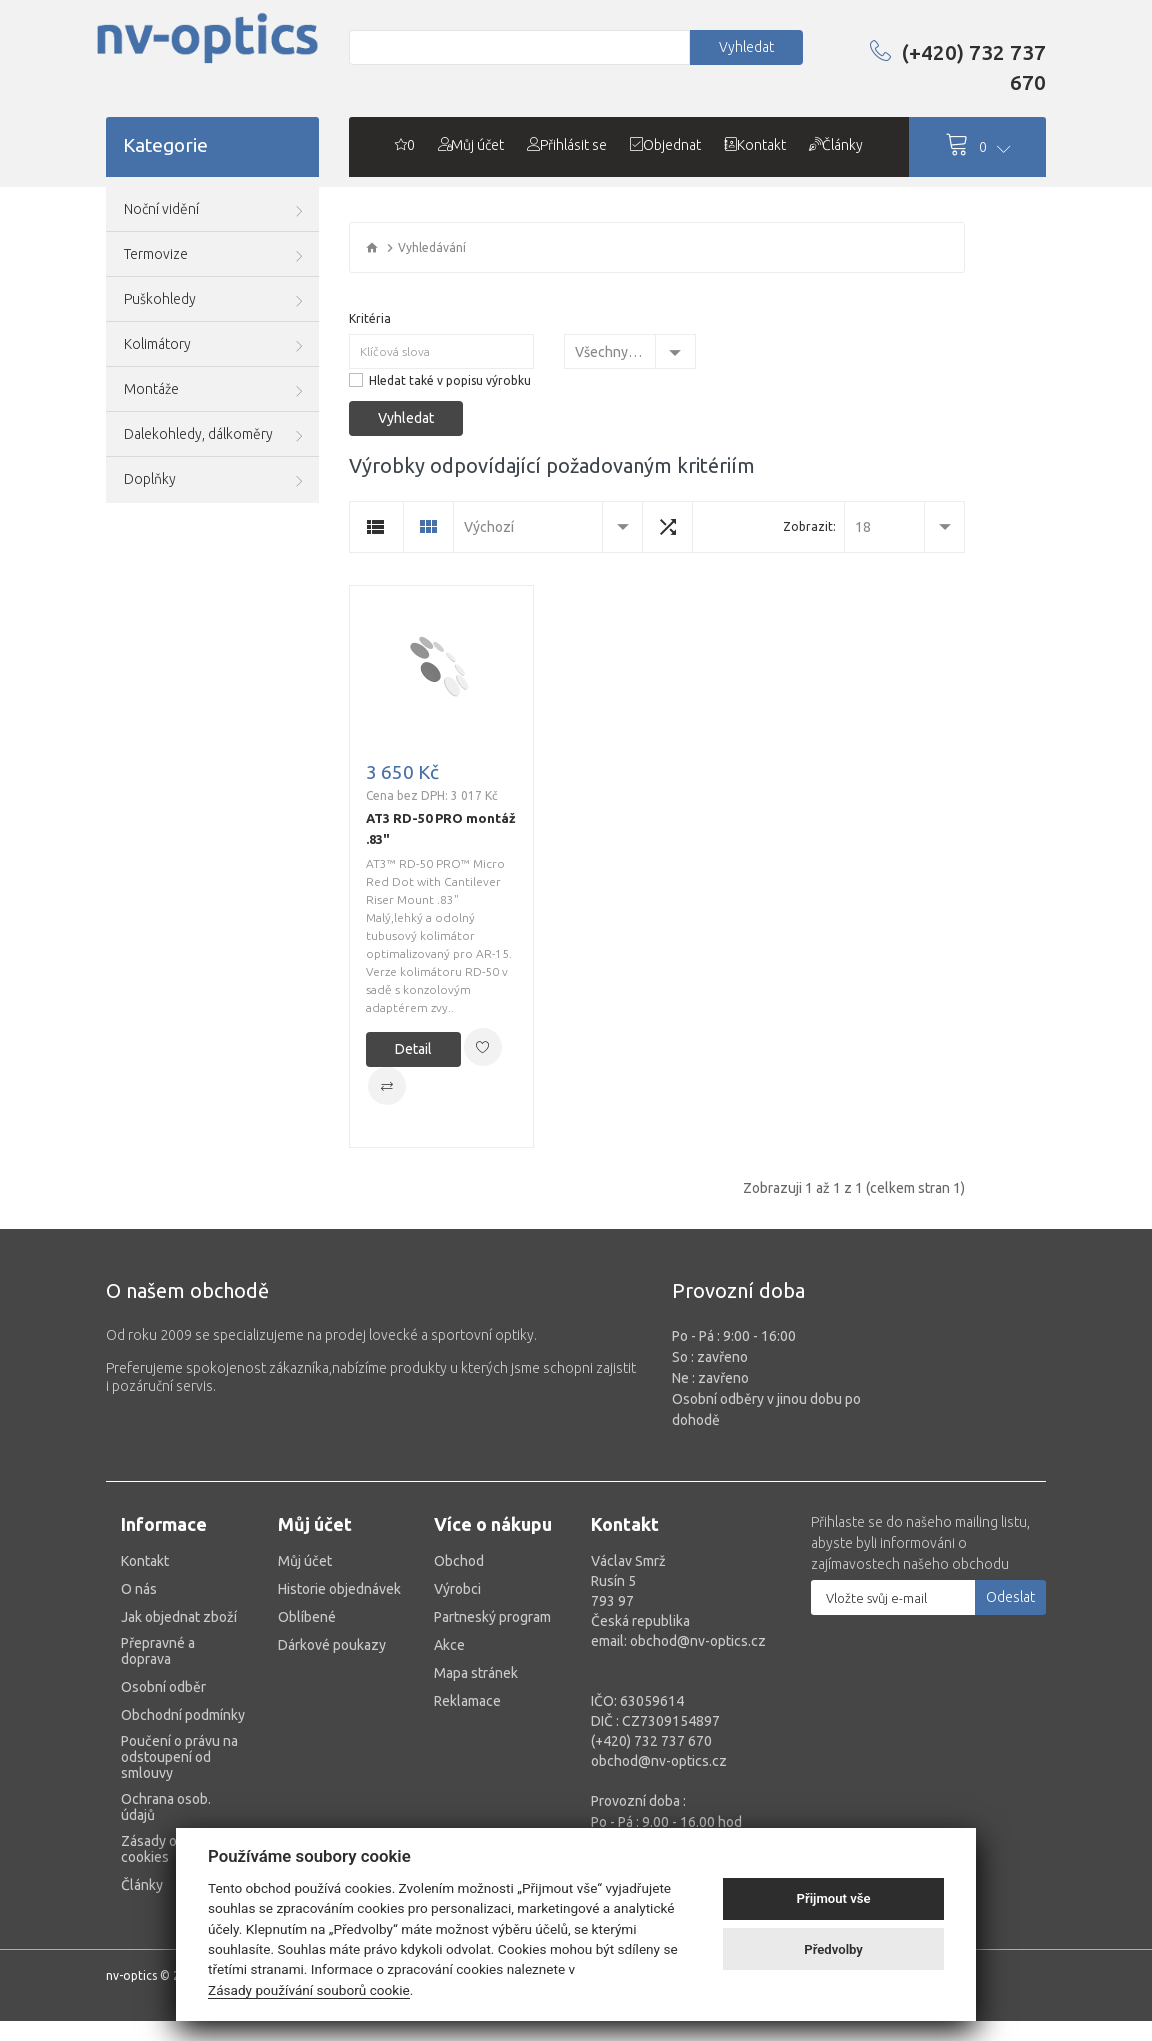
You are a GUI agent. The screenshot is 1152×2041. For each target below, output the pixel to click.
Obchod (459, 1561)
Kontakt (145, 1561)
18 (863, 527)
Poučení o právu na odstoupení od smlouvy (179, 1757)
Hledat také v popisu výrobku (450, 380)
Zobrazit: (809, 526)
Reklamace (467, 1701)
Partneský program (492, 1617)
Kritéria (370, 318)
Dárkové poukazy (332, 1645)
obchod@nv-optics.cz (659, 1761)
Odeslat (1010, 1597)
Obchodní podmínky (183, 1715)
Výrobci (457, 1589)
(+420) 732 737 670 (958, 67)
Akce (449, 1645)
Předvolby (833, 1949)
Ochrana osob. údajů (166, 1807)
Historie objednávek (339, 1589)
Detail (413, 1049)
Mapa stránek (476, 1673)
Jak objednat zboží (179, 1617)
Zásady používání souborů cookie (309, 1990)
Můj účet (305, 1561)
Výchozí (489, 527)
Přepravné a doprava (158, 1651)
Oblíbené (307, 1617)
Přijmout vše (834, 1898)
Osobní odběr (163, 1687)
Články (142, 1885)
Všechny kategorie (615, 352)
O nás (139, 1589)
